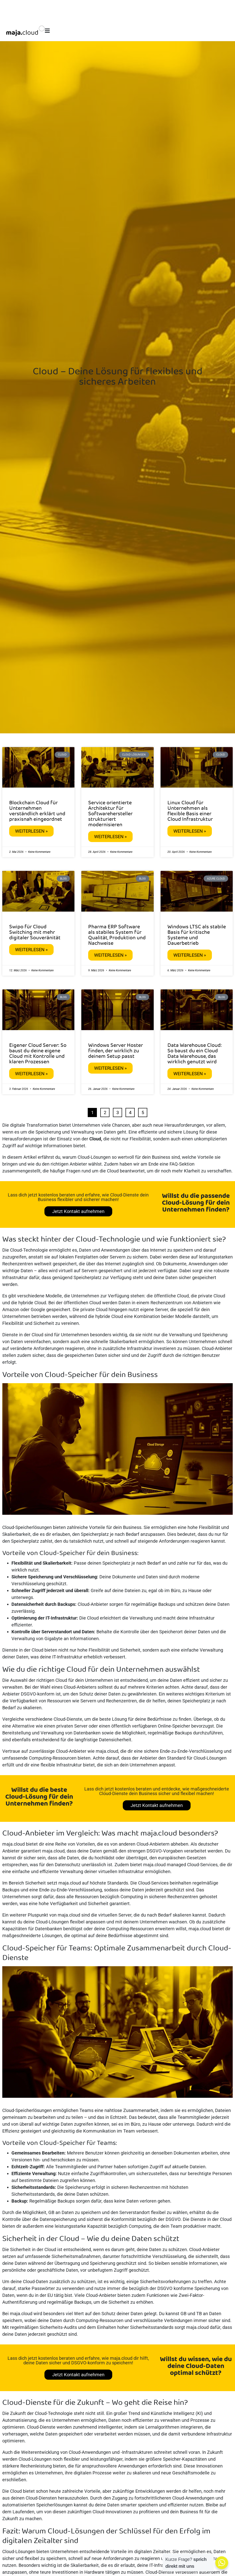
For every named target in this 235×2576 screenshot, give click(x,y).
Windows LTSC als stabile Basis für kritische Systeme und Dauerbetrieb (196, 935)
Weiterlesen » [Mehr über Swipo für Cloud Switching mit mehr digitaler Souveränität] (31, 949)
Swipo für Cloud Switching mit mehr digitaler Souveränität (34, 932)
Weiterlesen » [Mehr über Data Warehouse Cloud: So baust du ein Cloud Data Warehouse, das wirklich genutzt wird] (189, 1073)
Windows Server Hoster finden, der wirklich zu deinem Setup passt (115, 1051)
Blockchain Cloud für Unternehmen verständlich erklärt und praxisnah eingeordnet (37, 811)
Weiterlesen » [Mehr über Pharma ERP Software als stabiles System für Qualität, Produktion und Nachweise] (110, 955)
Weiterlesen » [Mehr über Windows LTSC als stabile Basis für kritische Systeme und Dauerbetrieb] (189, 955)
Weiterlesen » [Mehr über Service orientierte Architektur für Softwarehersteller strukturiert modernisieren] (110, 836)
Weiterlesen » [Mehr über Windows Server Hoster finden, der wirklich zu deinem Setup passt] (110, 1068)
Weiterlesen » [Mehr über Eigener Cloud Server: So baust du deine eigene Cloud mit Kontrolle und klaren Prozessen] (31, 1073)
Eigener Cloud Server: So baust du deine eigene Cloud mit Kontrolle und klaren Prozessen (37, 1053)
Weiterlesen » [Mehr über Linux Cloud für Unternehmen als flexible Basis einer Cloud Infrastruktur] (189, 831)
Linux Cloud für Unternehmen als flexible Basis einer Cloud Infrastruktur (190, 811)
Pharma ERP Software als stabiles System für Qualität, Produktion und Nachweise (117, 935)
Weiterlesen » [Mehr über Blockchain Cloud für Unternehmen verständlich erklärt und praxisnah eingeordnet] (31, 831)
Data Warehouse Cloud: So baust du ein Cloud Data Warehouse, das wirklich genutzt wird (194, 1053)
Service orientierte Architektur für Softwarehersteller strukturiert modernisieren (110, 814)
